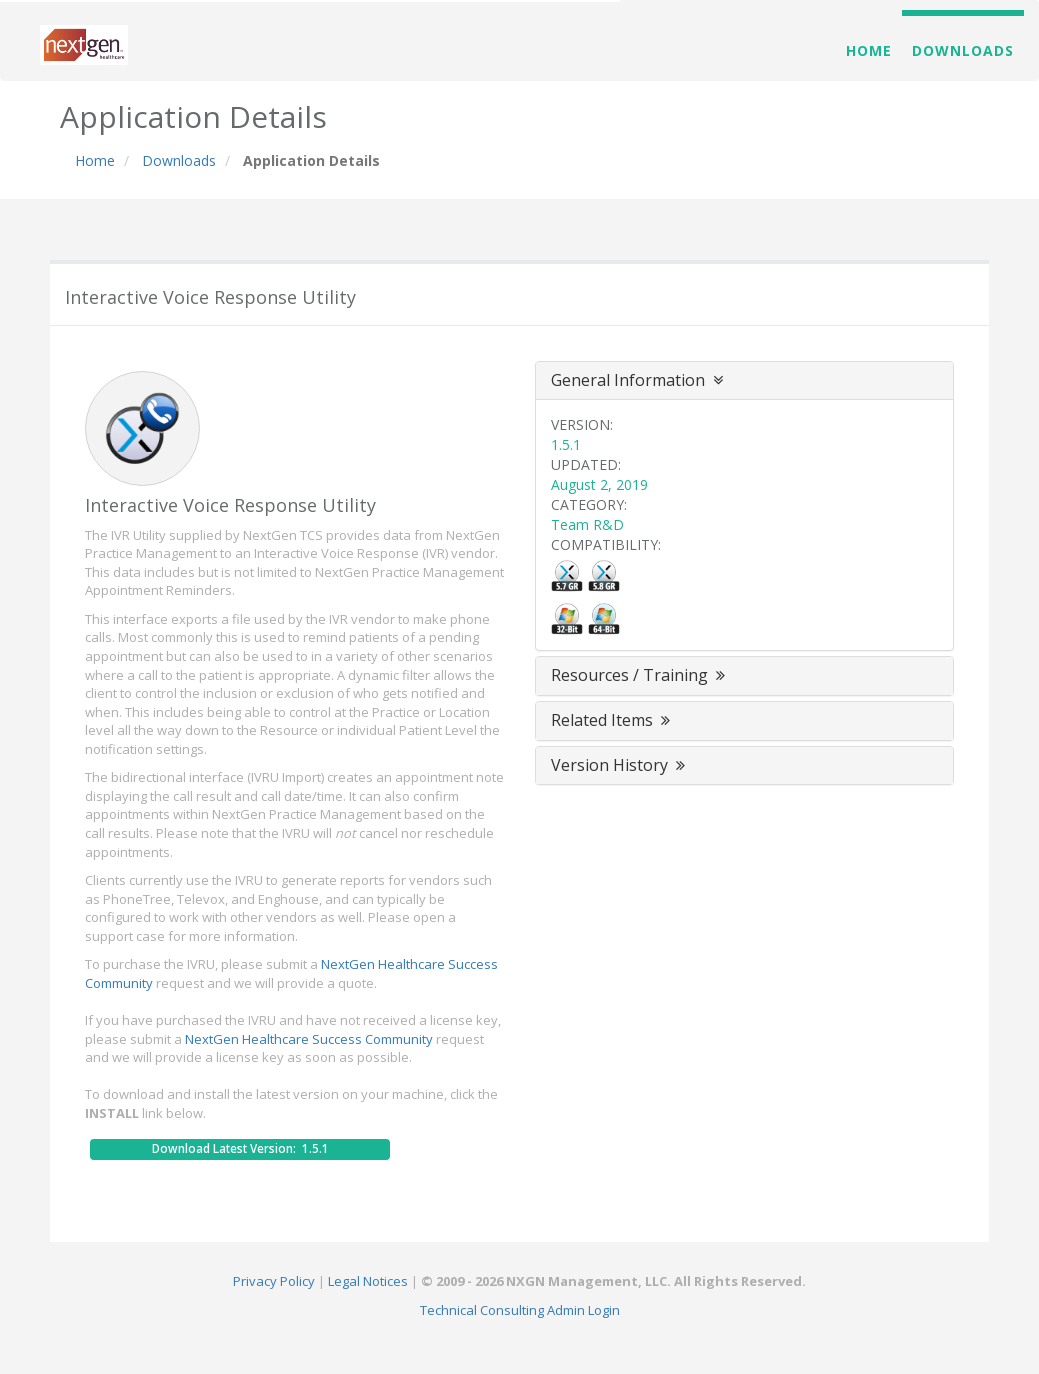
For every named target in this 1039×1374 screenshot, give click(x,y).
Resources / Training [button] (640, 675)
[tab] (745, 381)
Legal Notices (368, 1281)
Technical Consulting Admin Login (520, 1310)
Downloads (963, 50)
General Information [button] (637, 380)
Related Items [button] (612, 720)
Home (869, 50)
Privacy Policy (274, 1281)
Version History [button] (620, 765)
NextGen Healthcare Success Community (309, 1039)
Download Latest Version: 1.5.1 (240, 1148)
